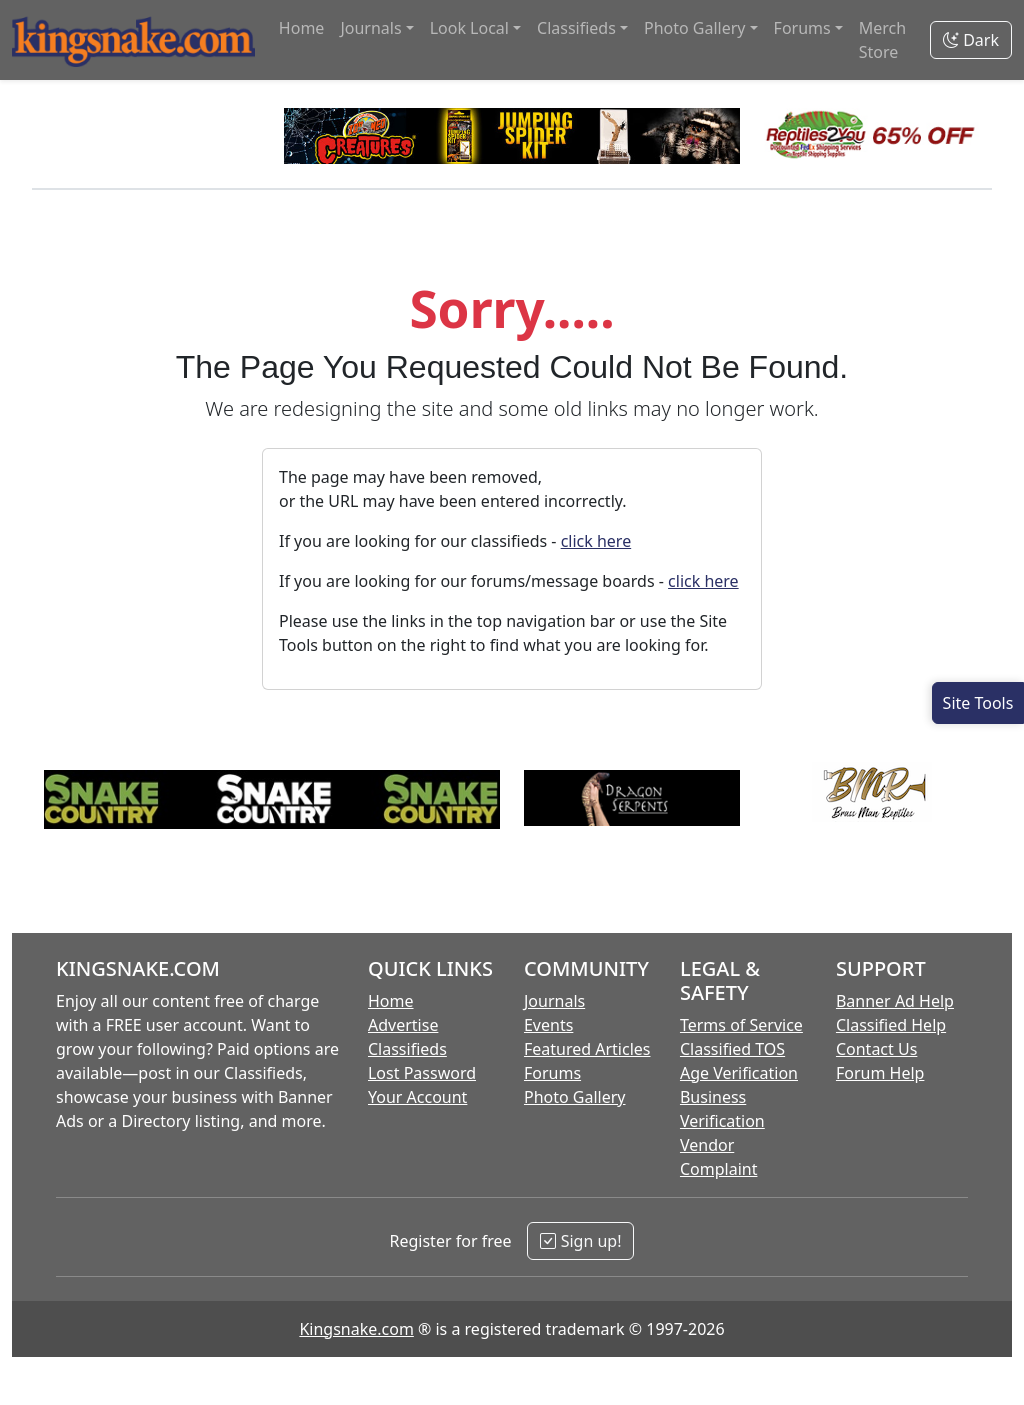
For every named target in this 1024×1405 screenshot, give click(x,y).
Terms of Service (741, 1025)
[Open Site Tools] (978, 703)
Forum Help (880, 1073)
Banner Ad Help (895, 1001)
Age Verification (739, 1073)
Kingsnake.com (356, 1329)
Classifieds (407, 1049)
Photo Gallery (575, 1097)
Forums (552, 1073)
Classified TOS (732, 1049)
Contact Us (876, 1049)
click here (596, 541)
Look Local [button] (469, 28)
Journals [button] (370, 28)
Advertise (403, 1025)
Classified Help (891, 1025)
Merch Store (882, 40)
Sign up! (580, 1241)
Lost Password (422, 1073)
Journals (554, 1001)
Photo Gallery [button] (695, 28)
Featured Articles (587, 1049)
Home (302, 28)
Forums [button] (802, 28)
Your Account (417, 1097)
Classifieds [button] (576, 28)
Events (548, 1025)
